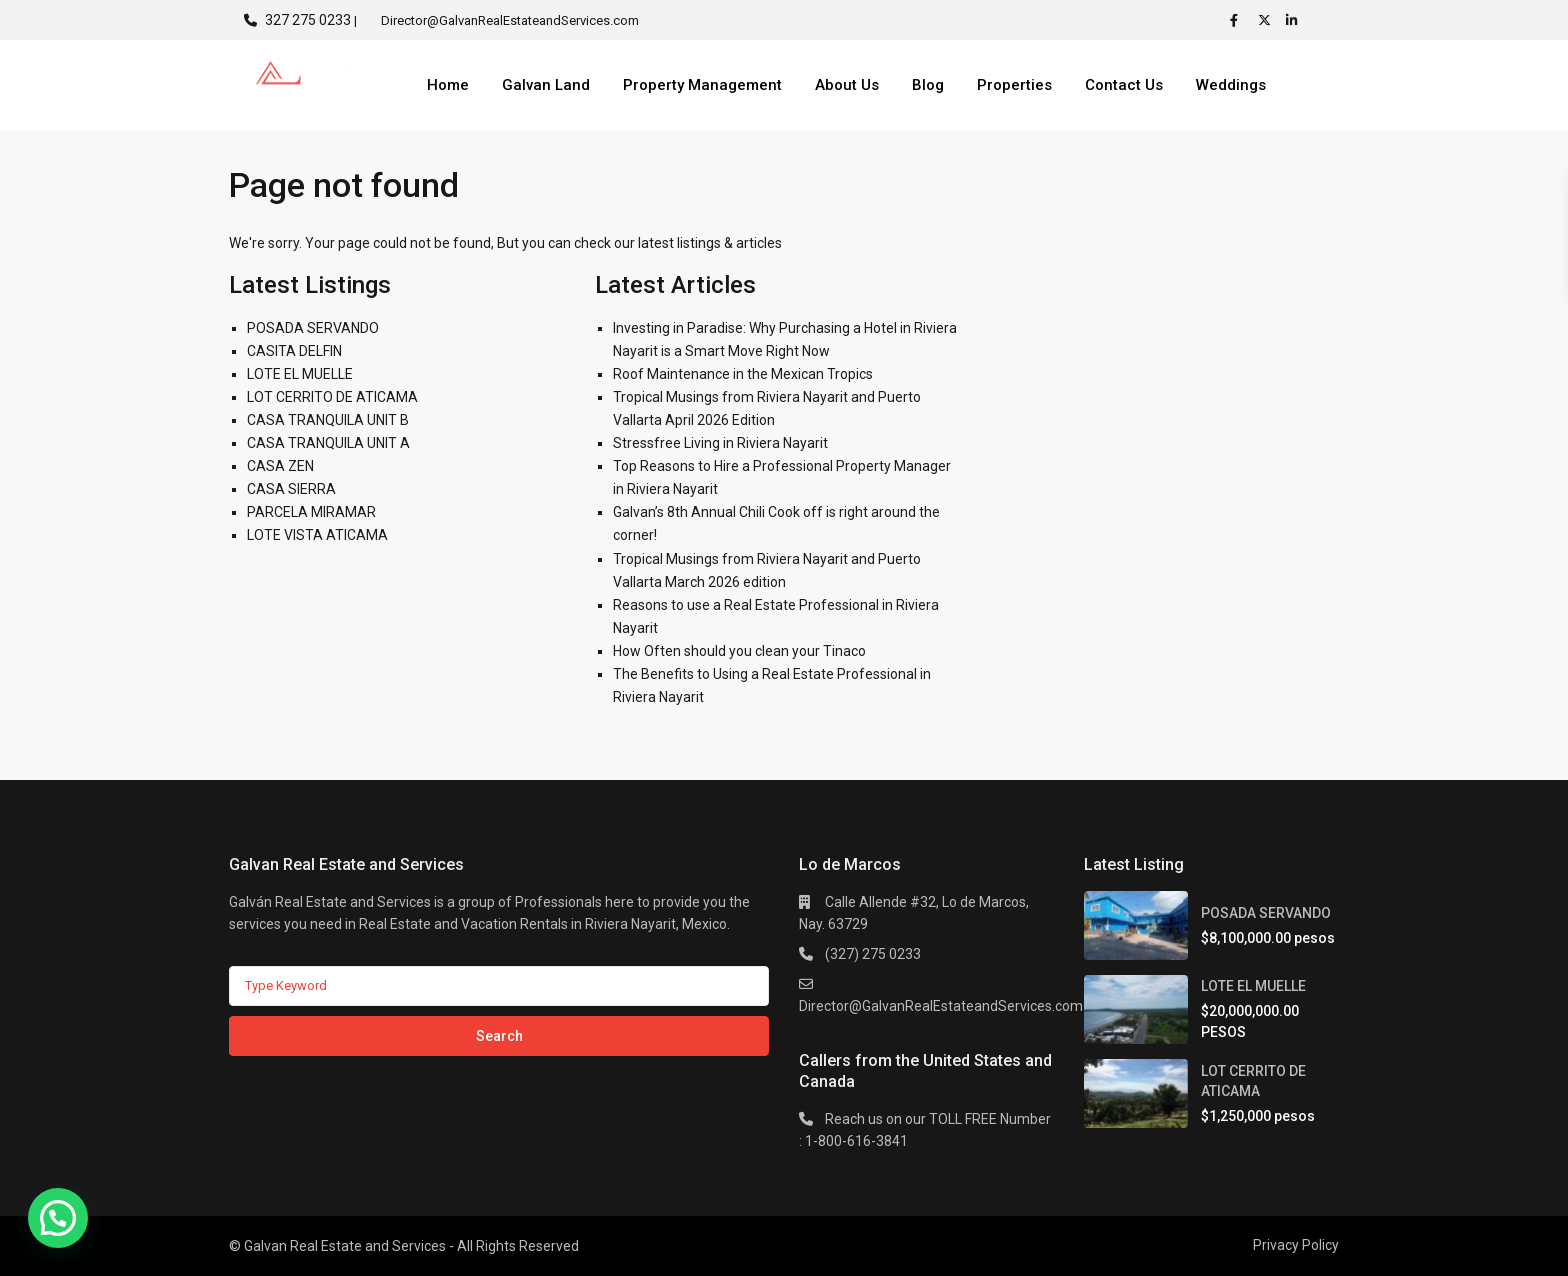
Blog (928, 85)
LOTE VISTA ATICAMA (317, 535)
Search (499, 1036)
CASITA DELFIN (294, 351)
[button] (58, 1218)
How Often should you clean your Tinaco (739, 651)
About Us (847, 85)
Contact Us (1124, 85)
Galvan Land (546, 85)
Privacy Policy (1296, 1245)
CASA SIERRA (291, 489)
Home (448, 85)
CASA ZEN (280, 466)
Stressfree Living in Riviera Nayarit (720, 443)
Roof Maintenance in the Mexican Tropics (743, 374)
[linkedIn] (1295, 20)
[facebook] (1239, 20)
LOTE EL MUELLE (300, 374)
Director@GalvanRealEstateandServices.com (941, 1006)
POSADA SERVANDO (313, 328)
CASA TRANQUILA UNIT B (328, 420)
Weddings (1231, 85)
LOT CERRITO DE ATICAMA (332, 397)
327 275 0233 (308, 20)
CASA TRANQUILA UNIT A (328, 443)
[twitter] (1267, 20)
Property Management (702, 85)
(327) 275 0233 (873, 954)
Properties (1014, 85)
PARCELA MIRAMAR (311, 512)
